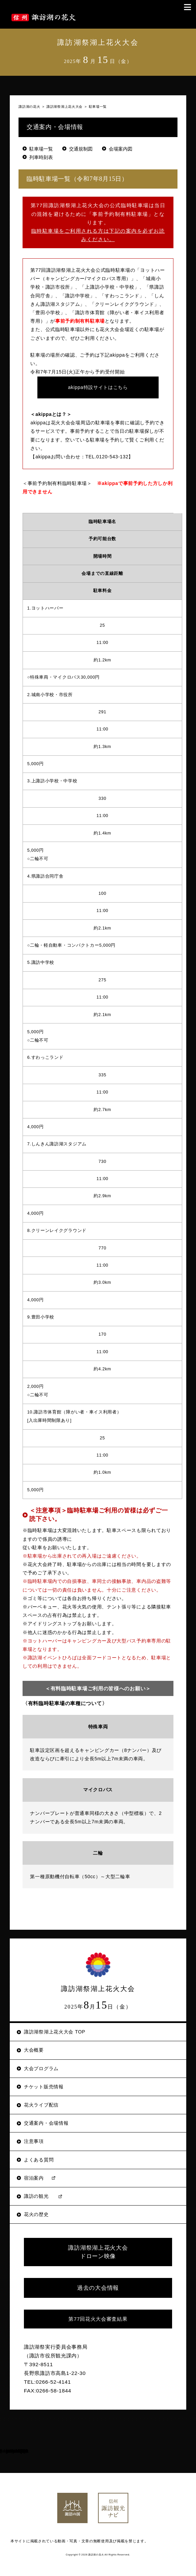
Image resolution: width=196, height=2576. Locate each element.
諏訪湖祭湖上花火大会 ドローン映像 (98, 2252)
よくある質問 (39, 2159)
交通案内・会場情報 (46, 2123)
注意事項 (34, 2141)
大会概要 (34, 2050)
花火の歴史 (36, 2214)
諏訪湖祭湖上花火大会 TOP (54, 2031)
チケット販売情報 (44, 2086)
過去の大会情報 (98, 2288)
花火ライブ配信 (41, 2105)
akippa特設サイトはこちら (98, 387)
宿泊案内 (34, 2178)
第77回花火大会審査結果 (97, 2319)
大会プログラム (41, 2068)
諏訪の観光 (36, 2196)
